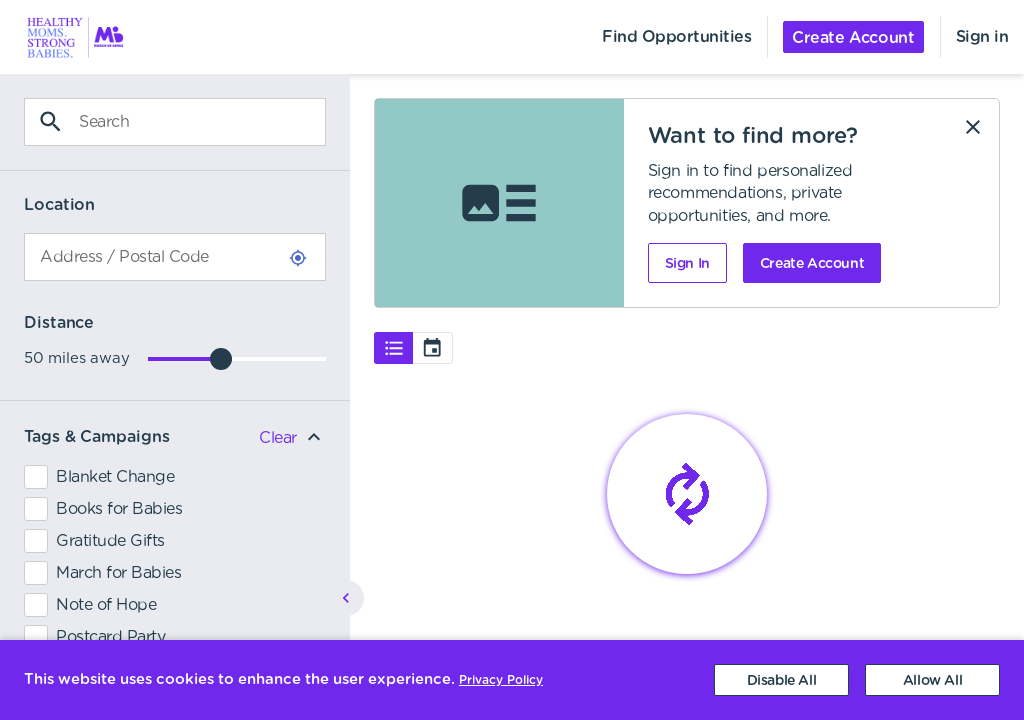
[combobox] (175, 257)
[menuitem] (64, 37)
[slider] (221, 359)
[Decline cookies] (781, 680)
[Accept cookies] (932, 680)
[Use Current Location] (298, 258)
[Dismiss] (973, 127)
